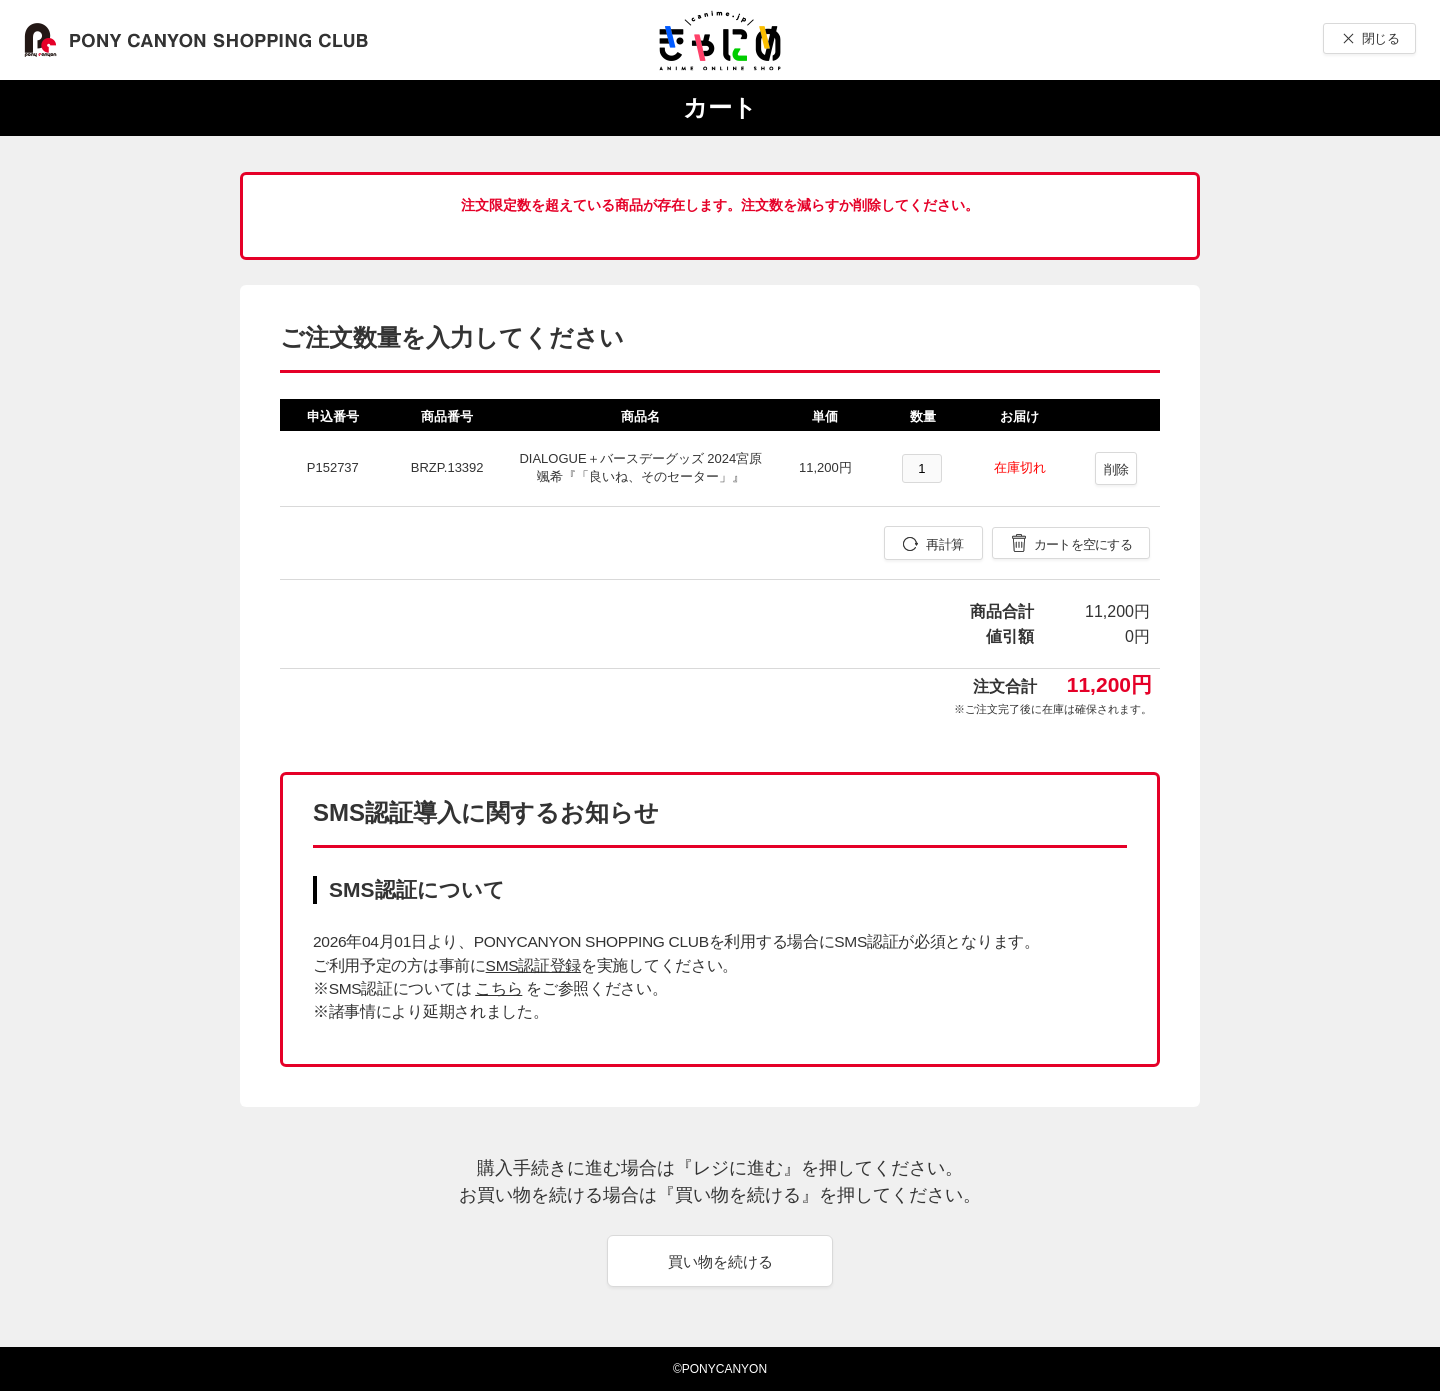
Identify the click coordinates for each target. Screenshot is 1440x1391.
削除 (1116, 469)
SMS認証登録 (533, 965)
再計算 (944, 544)
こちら (498, 988)
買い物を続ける (720, 1261)
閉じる (1380, 38)
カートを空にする (1083, 544)
